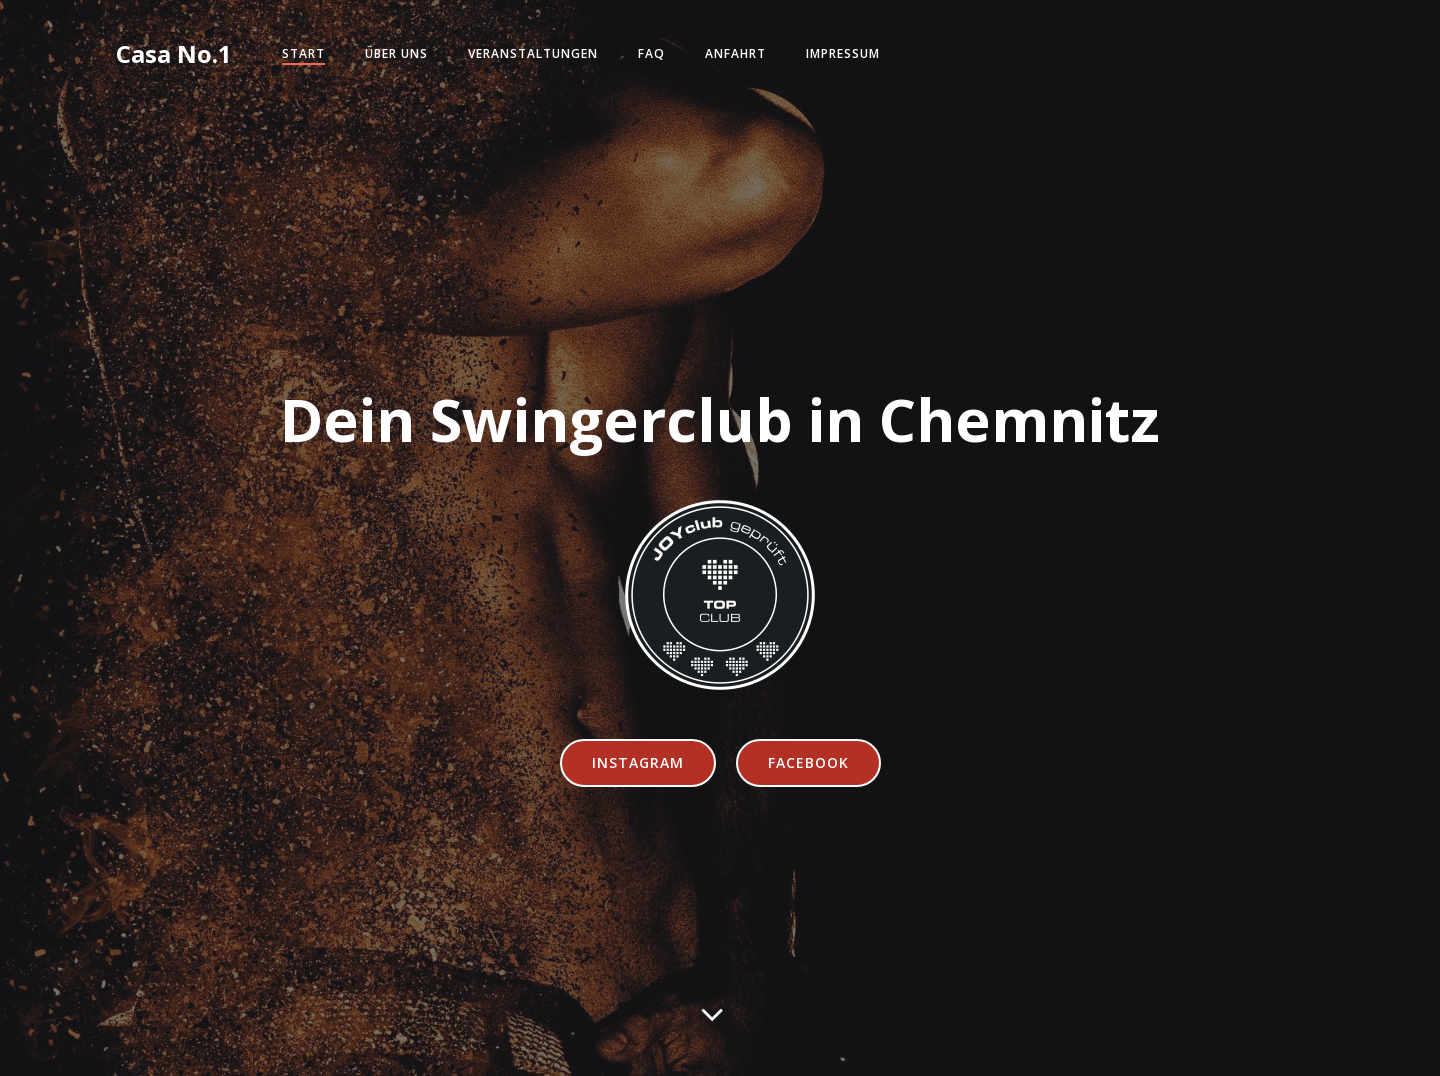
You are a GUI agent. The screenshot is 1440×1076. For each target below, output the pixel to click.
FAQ (651, 53)
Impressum (843, 53)
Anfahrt (735, 53)
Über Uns (396, 53)
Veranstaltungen (533, 53)
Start (303, 53)
